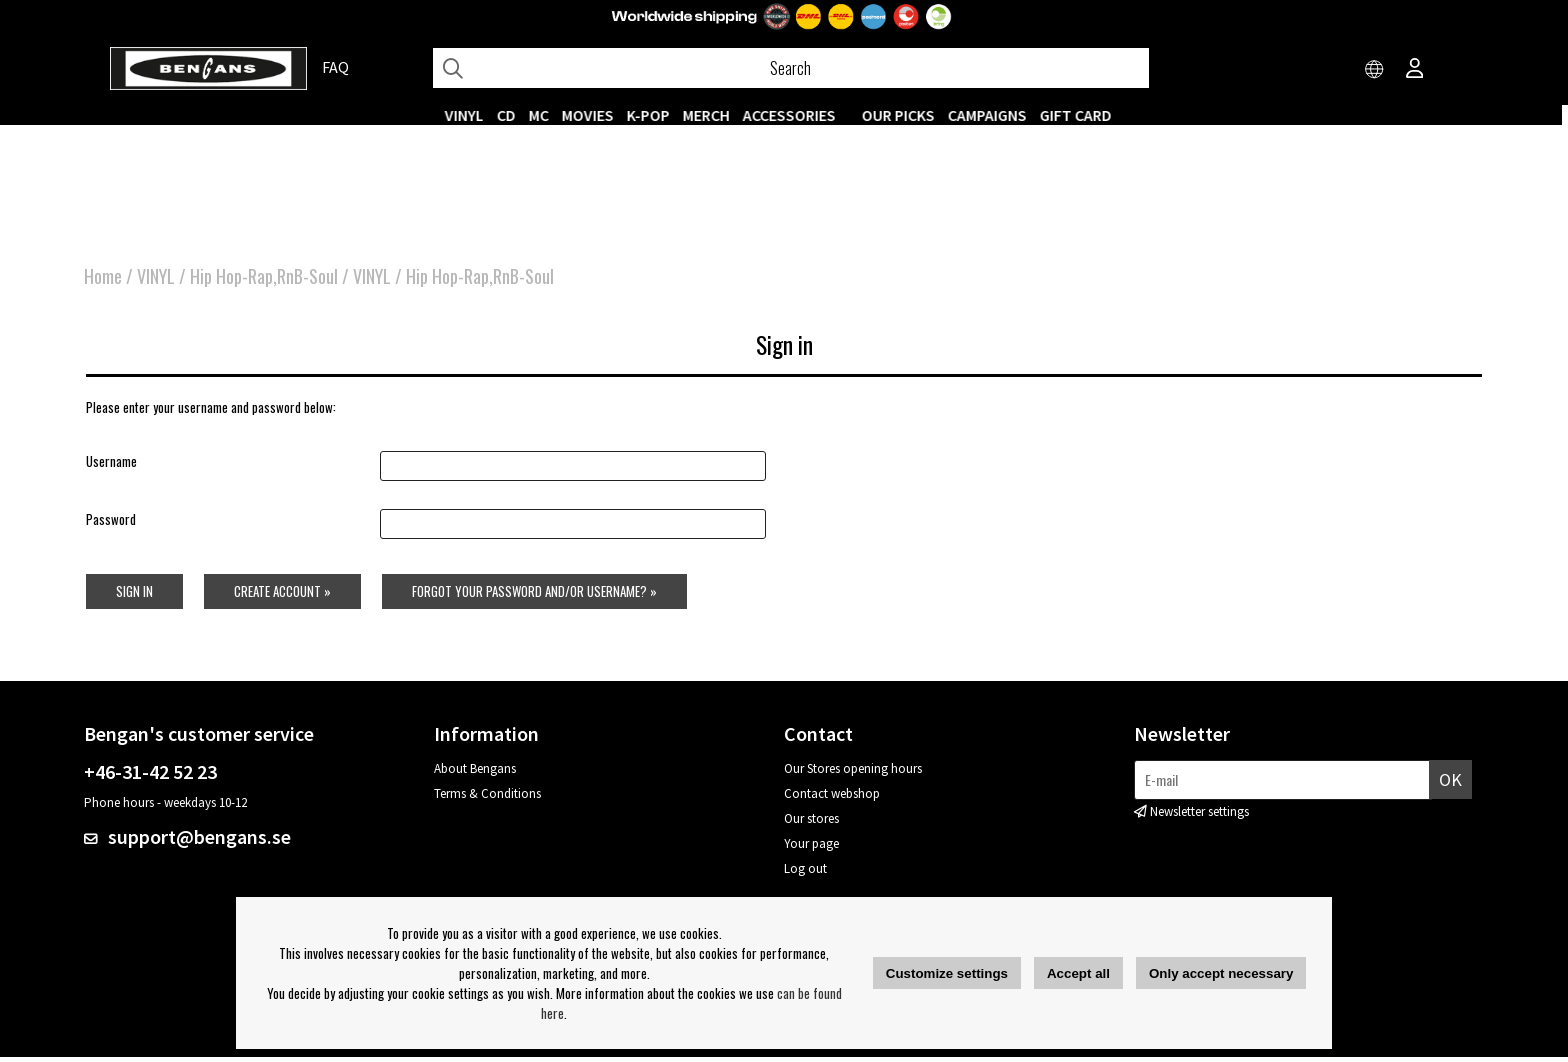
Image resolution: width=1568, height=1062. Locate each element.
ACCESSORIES (795, 115)
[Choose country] (1375, 70)
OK (1450, 783)
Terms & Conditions (487, 798)
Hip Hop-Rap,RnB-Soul (264, 280)
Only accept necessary (1221, 973)
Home (103, 280)
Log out (805, 873)
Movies (594, 115)
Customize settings (947, 973)
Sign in (132, 595)
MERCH (712, 115)
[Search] (791, 68)
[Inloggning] (1415, 70)
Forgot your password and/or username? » (535, 595)
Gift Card (1082, 115)
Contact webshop (832, 798)
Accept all (1078, 973)
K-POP (654, 115)
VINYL (470, 115)
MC (545, 115)
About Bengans (475, 773)
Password (109, 524)
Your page (811, 848)
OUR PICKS (904, 115)
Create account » (281, 595)
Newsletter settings (1199, 816)
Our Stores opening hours (853, 773)
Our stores (811, 823)
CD (512, 115)
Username (109, 466)
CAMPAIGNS (993, 115)
